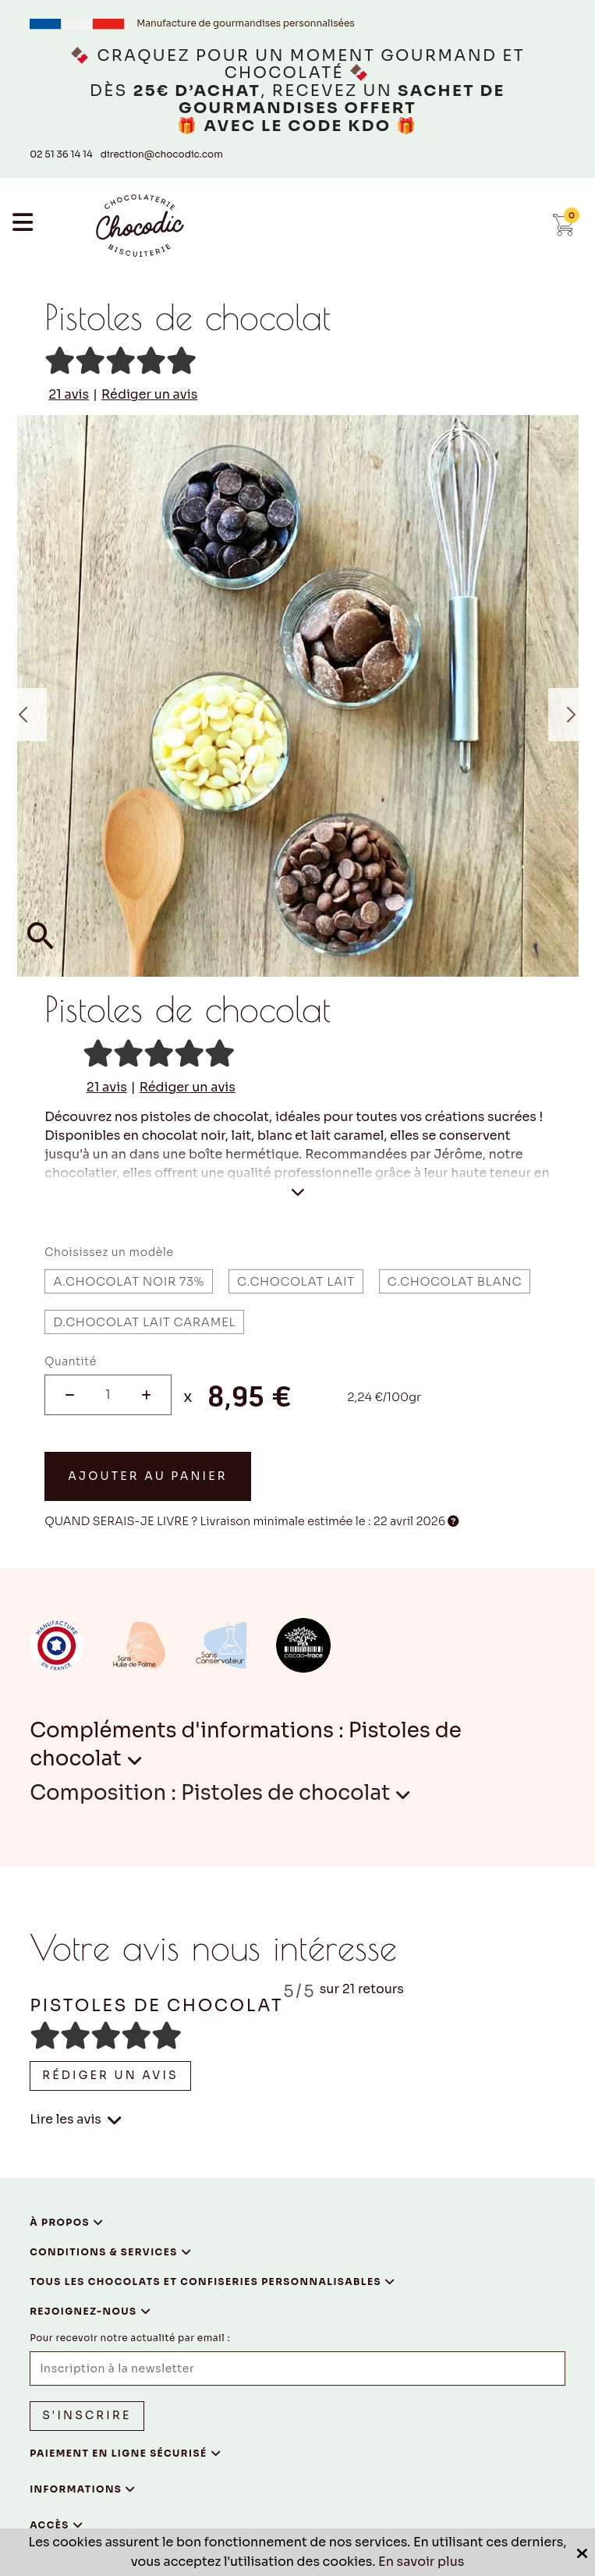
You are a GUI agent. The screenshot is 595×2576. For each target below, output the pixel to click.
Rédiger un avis (149, 395)
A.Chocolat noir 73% (128, 1281)
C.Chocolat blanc (455, 1281)
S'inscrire (86, 2415)
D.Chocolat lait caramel (144, 1322)
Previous (23, 714)
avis (68, 395)
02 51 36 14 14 (61, 154)
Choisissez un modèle (108, 1252)
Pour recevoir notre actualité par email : (130, 2338)
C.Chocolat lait (296, 1281)
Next (571, 714)
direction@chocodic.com (162, 154)
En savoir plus (421, 2561)
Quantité (70, 1361)
